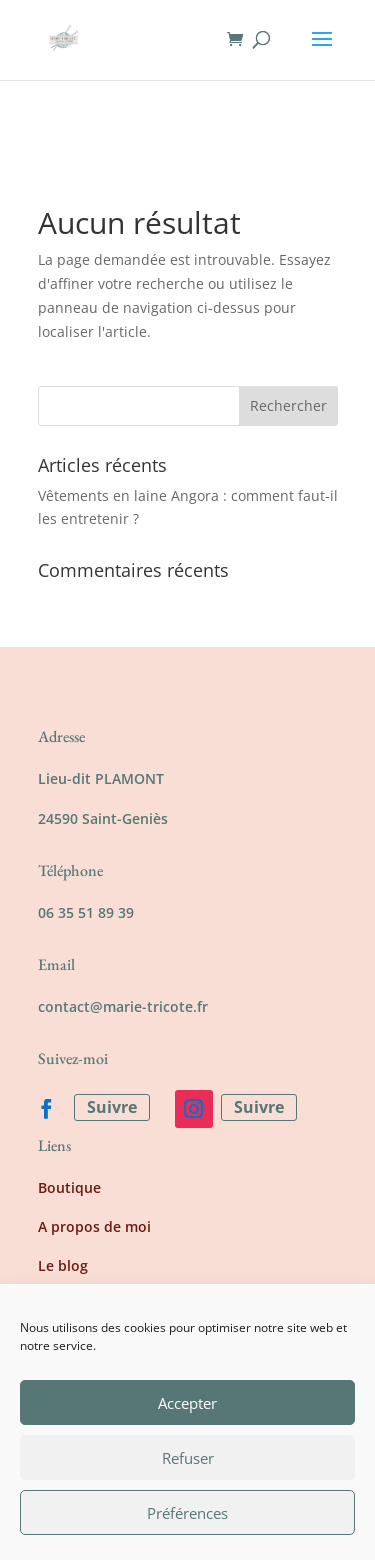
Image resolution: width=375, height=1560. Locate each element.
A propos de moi (94, 1226)
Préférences (187, 1513)
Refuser (188, 1458)
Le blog (63, 1265)
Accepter (187, 1403)
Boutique (69, 1187)
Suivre (112, 1107)
